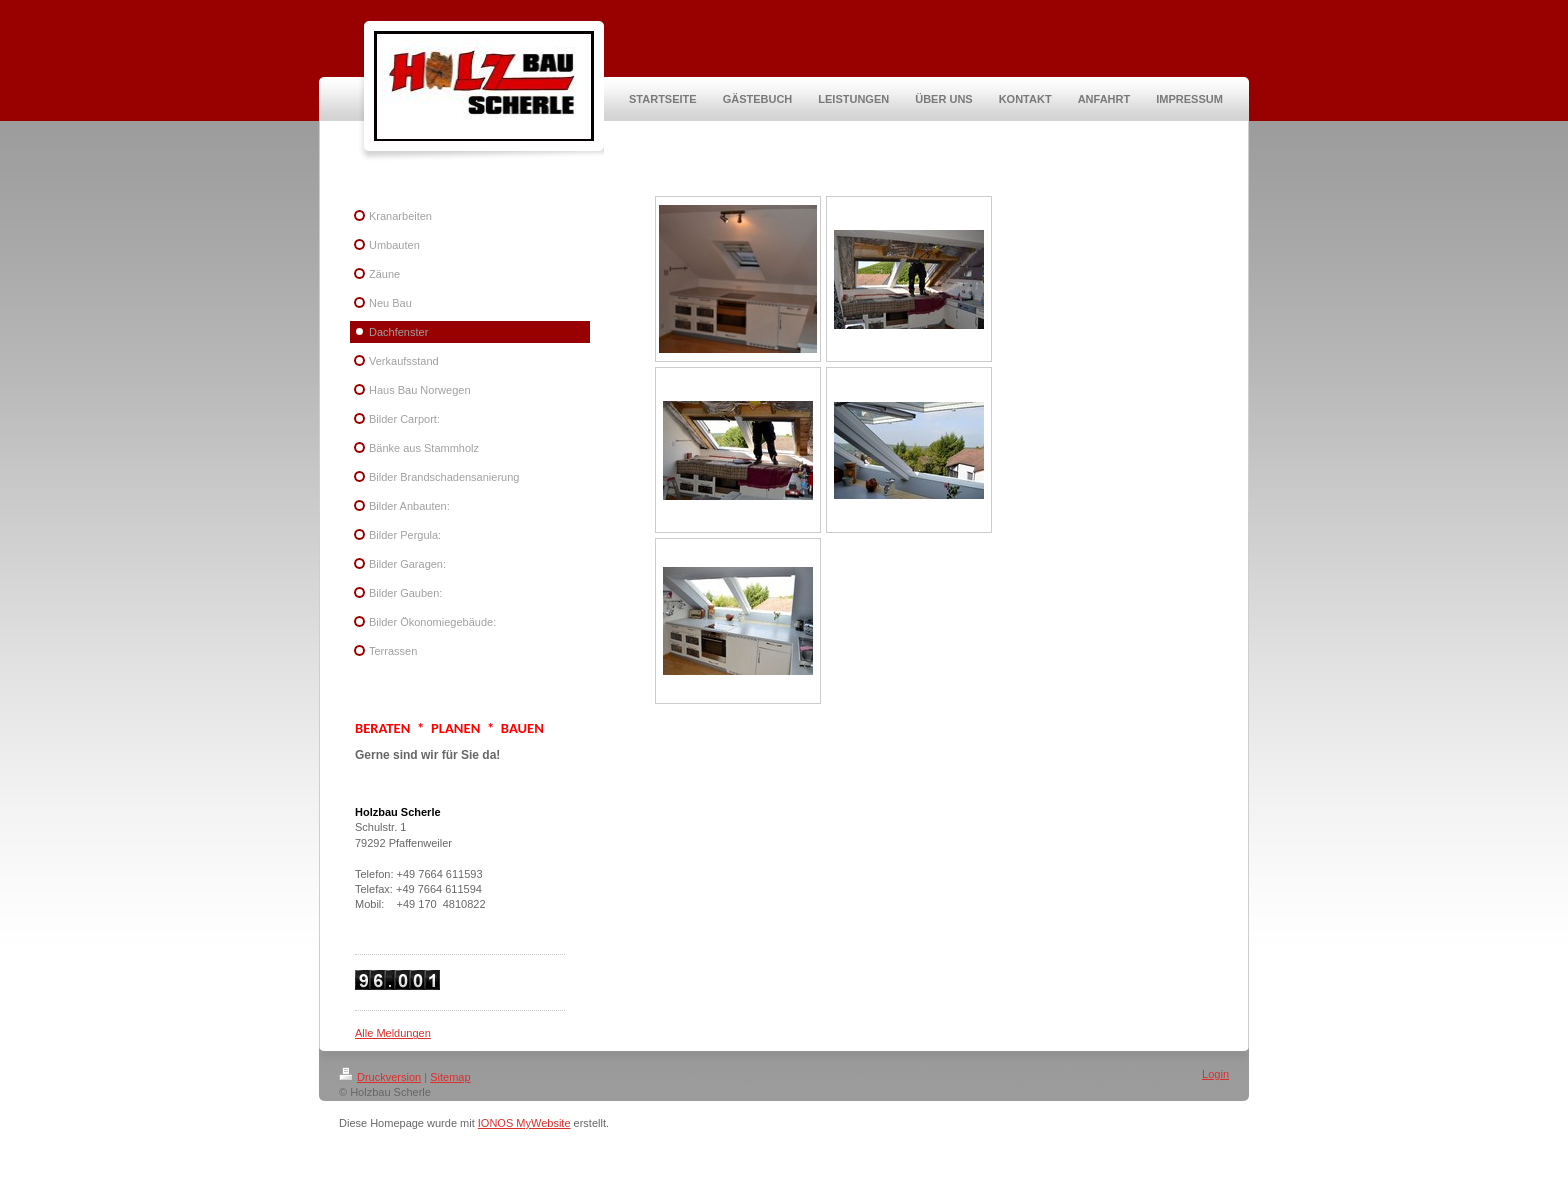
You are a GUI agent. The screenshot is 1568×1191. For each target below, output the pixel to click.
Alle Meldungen (393, 1033)
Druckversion (380, 1077)
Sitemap (450, 1077)
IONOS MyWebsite (524, 1123)
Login (1215, 1074)
